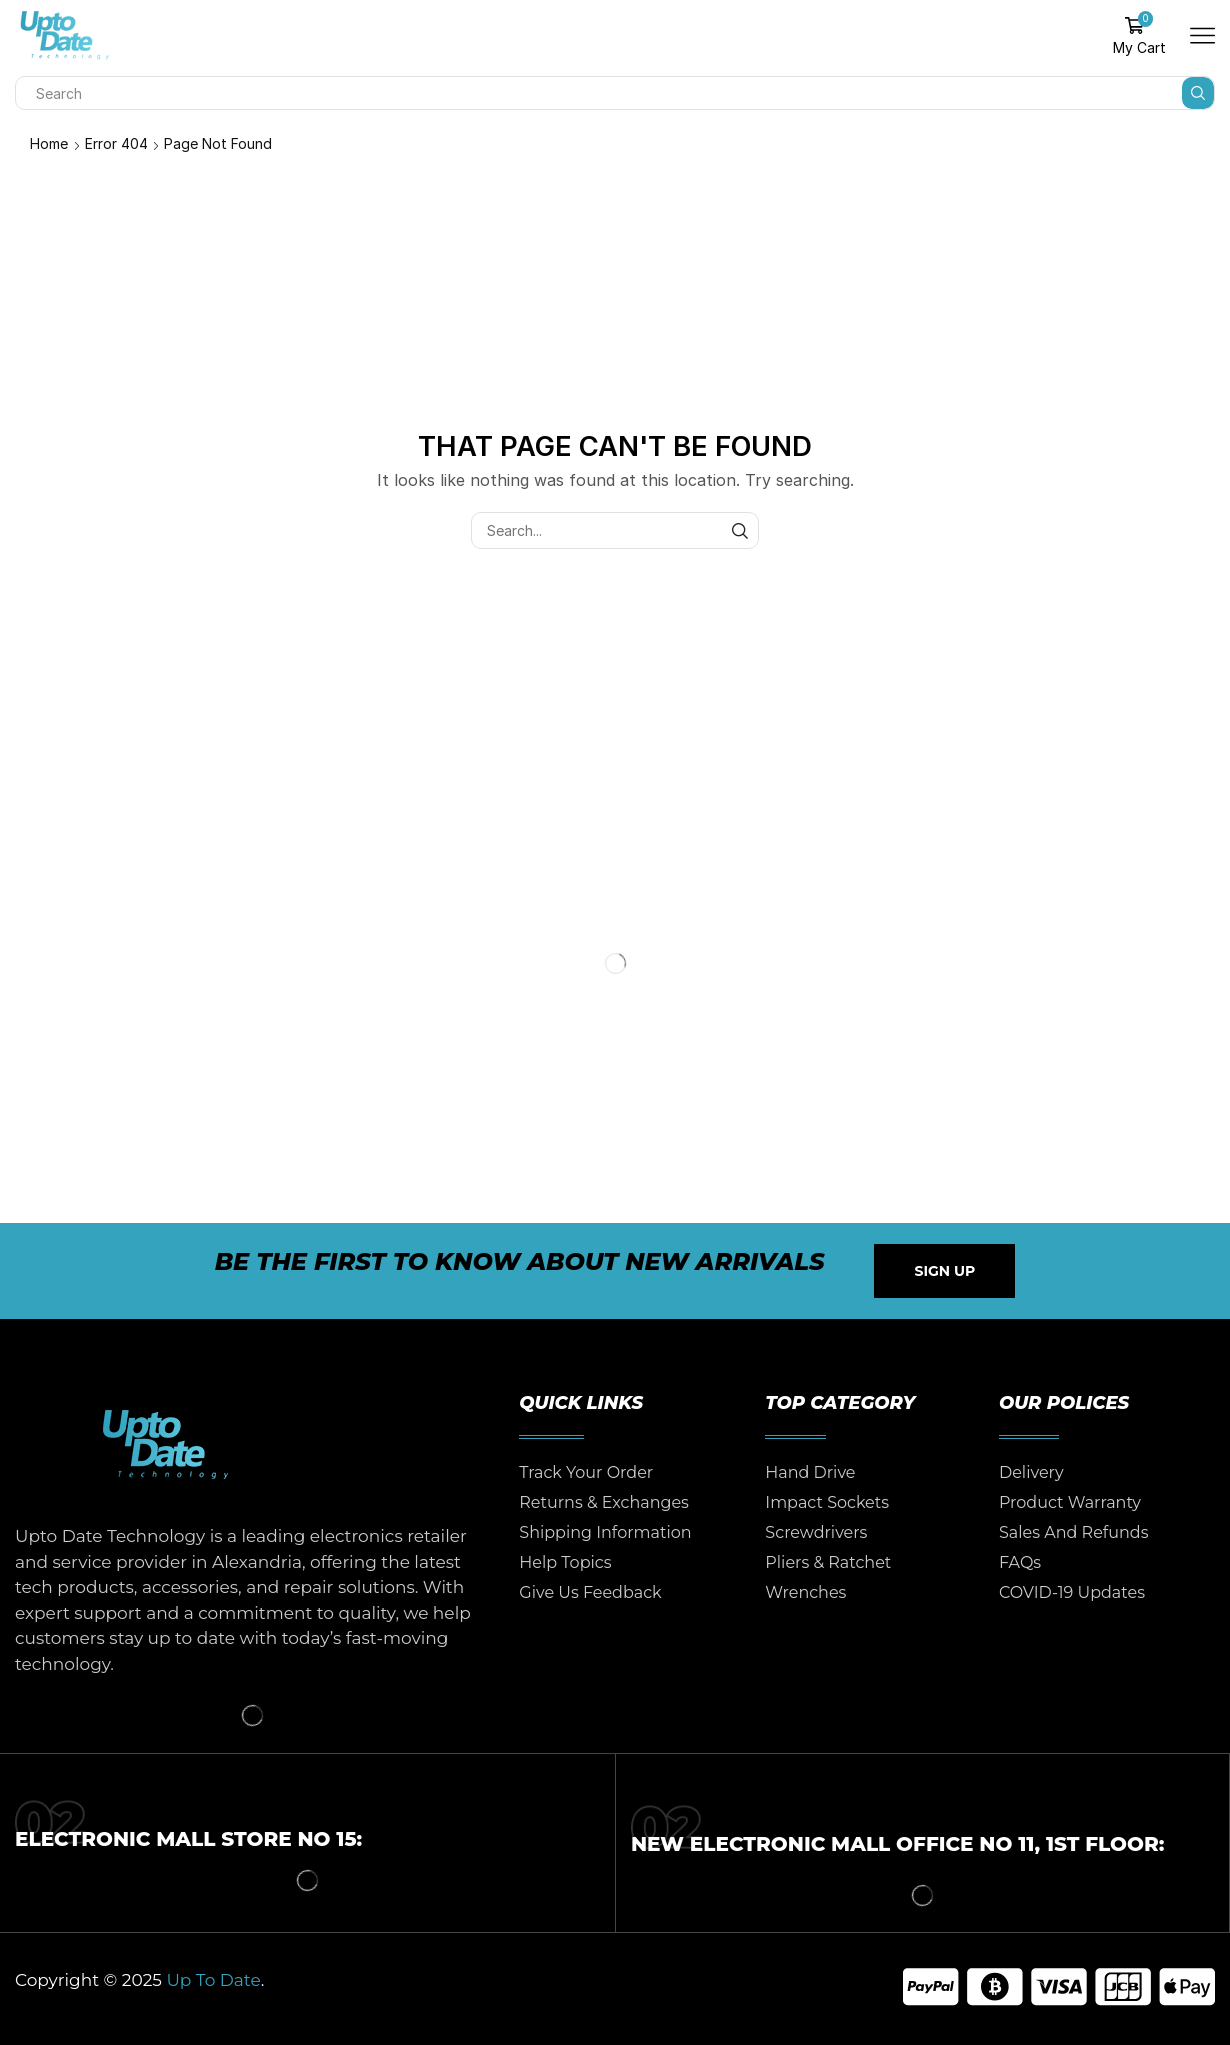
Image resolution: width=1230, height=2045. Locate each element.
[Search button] (1198, 93)
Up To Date (213, 1980)
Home (49, 143)
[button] (944, 1271)
